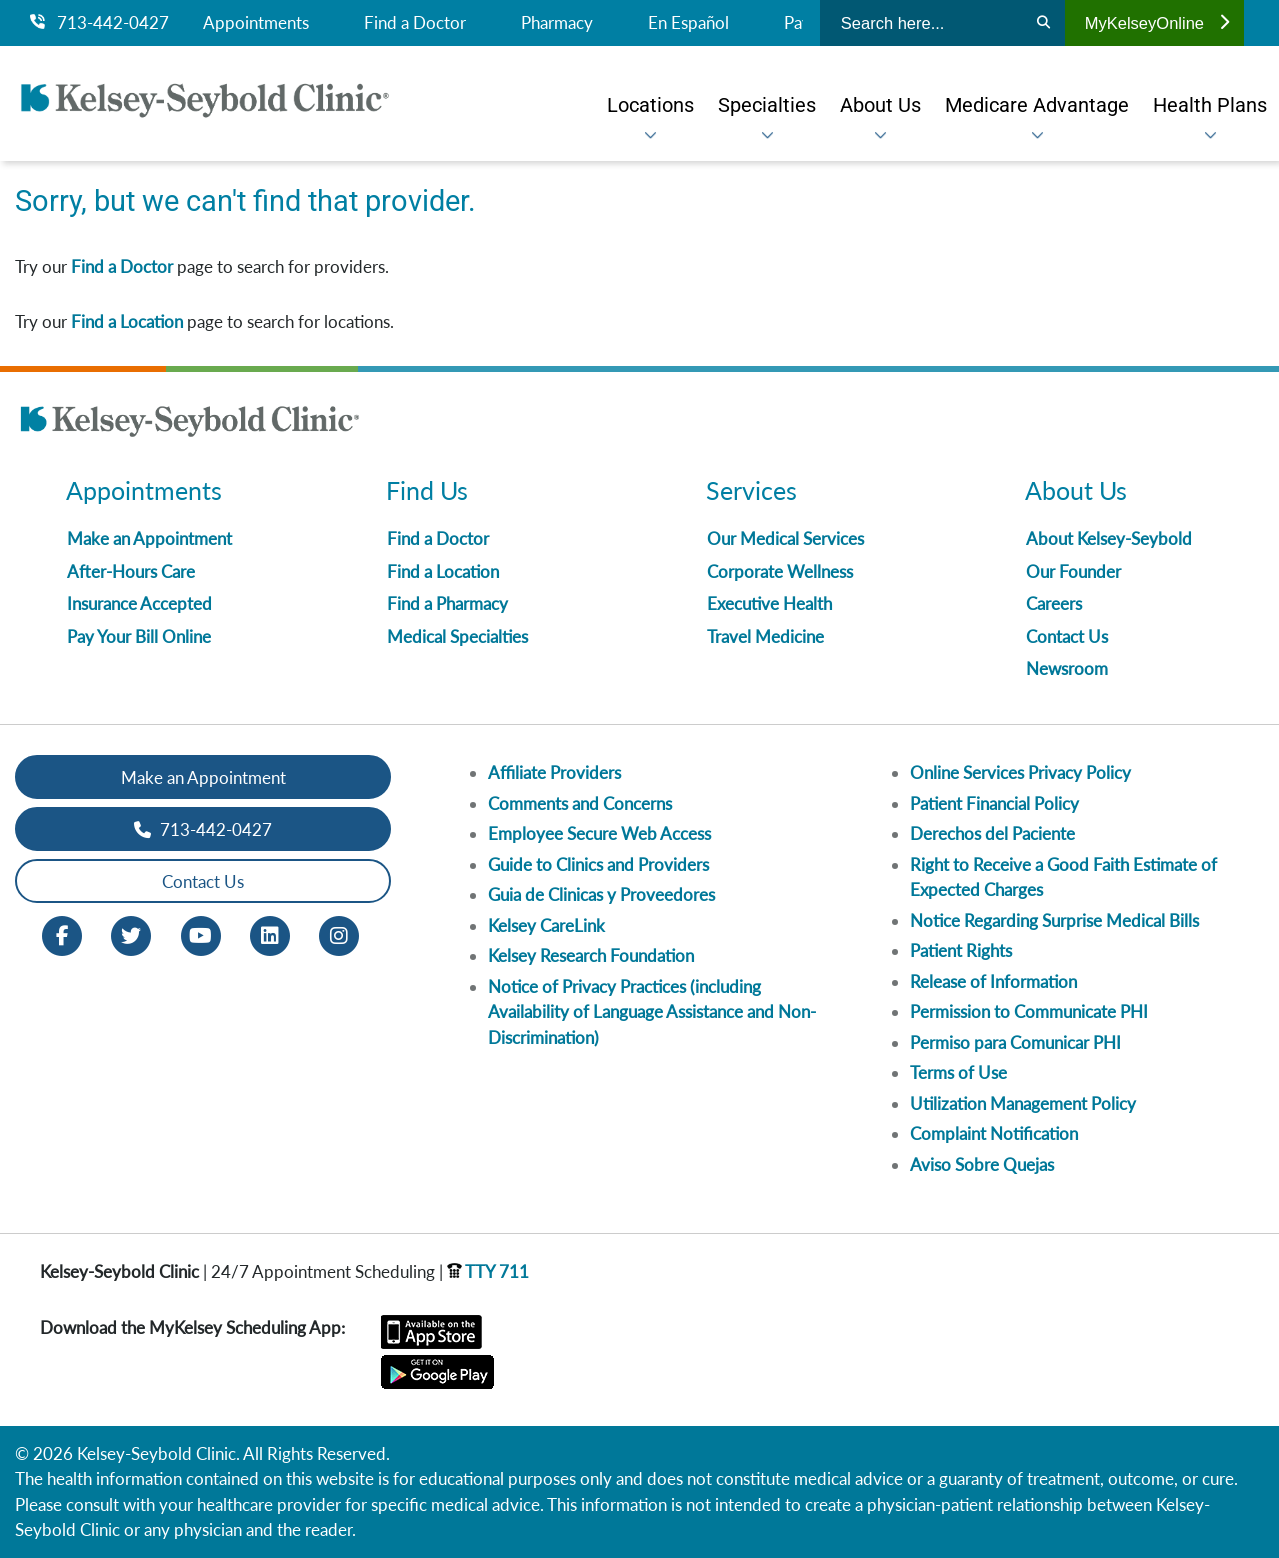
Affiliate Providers (554, 772)
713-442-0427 (99, 23)
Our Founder (1073, 571)
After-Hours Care (131, 571)
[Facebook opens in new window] (62, 934)
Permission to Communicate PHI (1029, 1011)
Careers (1054, 603)
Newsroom (1067, 668)
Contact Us (1067, 636)
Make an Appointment (149, 538)
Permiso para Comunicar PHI (1015, 1042)
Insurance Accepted (139, 603)
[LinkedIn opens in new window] (270, 934)
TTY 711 (488, 1271)
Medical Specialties (457, 636)
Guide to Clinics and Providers (598, 864)
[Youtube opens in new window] (201, 934)
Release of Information (993, 981)
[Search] (1043, 23)
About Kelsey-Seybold (1109, 538)
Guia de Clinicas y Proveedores (601, 894)
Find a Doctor (415, 23)
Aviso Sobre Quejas (982, 1164)
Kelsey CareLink (546, 925)
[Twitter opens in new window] (131, 934)
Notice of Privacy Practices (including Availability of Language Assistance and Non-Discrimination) (652, 1012)
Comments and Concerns (580, 803)
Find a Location (127, 321)
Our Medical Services (785, 538)
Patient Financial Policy (994, 803)
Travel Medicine (765, 636)
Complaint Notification (994, 1133)
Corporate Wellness (780, 571)
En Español (688, 23)
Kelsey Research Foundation (591, 955)
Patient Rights (961, 950)
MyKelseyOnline (1157, 23)
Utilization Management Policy (1023, 1103)
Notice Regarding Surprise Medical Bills (1054, 920)
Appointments (256, 23)
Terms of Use (958, 1072)
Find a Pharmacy (447, 603)
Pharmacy (557, 23)
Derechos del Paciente (992, 833)
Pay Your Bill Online (139, 636)
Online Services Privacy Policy (1020, 772)
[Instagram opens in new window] (339, 934)
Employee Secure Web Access (599, 833)
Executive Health (769, 603)
